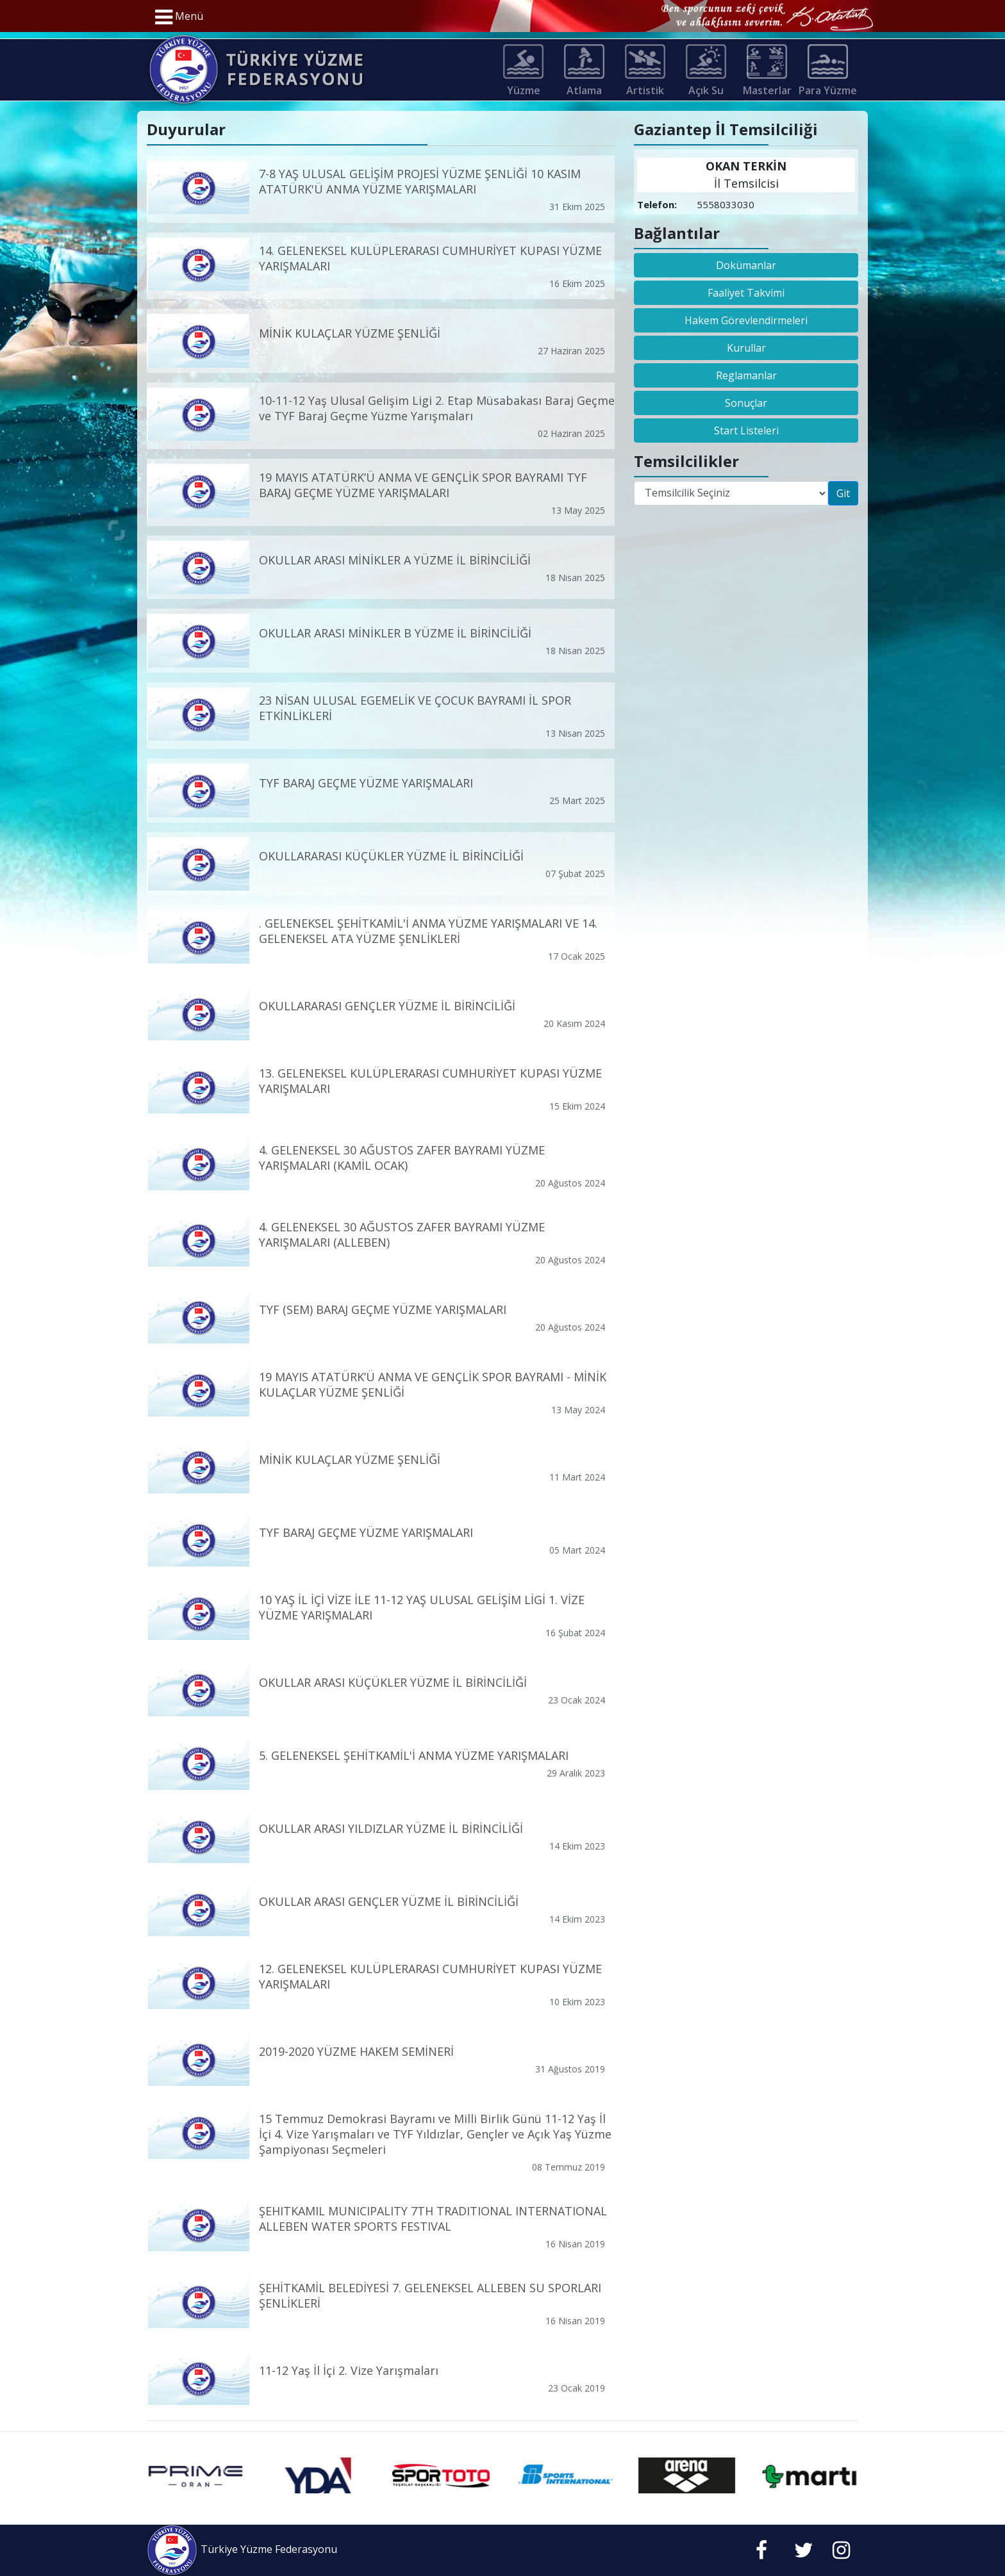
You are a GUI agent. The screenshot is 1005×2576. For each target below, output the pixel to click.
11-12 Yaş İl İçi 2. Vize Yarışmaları (348, 2370)
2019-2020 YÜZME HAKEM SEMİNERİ (356, 2051)
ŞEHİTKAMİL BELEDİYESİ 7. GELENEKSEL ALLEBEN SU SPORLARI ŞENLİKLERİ (430, 2295)
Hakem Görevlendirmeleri (746, 320)
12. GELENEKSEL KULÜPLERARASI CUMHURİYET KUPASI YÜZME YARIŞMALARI (430, 1976)
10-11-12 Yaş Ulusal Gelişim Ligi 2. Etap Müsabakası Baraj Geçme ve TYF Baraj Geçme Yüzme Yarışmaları (437, 408)
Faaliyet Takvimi (746, 293)
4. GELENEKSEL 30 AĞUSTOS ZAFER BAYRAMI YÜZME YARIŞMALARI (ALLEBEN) (402, 1233)
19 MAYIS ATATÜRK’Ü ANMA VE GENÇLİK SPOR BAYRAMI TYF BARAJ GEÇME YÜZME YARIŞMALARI (423, 484)
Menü (179, 17)
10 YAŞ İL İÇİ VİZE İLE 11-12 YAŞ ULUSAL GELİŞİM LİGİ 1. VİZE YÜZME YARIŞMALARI (422, 1606)
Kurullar (746, 348)
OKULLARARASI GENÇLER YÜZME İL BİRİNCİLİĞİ (387, 1005)
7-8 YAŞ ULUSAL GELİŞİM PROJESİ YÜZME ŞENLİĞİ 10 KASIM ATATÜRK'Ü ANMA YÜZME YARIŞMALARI (420, 181)
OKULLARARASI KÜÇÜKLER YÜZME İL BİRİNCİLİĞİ (391, 856)
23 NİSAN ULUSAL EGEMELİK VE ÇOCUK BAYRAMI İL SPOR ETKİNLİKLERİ (415, 708)
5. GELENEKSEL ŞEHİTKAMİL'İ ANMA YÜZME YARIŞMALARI (414, 1755)
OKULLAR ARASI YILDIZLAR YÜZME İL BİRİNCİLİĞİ (391, 1828)
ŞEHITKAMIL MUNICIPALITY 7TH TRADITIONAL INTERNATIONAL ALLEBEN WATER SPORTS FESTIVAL (433, 2218)
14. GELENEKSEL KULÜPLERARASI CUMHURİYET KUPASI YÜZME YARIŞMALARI (430, 258)
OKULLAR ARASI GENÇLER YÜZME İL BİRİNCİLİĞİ (389, 1901)
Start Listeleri (746, 430)
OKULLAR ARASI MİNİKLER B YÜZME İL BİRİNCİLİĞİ (395, 633)
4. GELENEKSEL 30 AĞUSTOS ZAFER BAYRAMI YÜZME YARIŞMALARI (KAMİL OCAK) (402, 1157)
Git (843, 493)
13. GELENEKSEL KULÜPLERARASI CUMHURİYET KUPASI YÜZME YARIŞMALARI (430, 1080)
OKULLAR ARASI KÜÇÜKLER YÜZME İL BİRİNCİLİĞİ (393, 1681)
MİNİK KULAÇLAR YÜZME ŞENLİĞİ (349, 333)
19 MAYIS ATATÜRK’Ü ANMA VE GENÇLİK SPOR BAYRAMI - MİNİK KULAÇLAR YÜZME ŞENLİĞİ (432, 1383)
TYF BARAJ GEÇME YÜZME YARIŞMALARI (366, 783)
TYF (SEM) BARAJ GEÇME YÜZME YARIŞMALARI (382, 1309)
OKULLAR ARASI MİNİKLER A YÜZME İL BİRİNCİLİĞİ (395, 559)
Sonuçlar (746, 403)
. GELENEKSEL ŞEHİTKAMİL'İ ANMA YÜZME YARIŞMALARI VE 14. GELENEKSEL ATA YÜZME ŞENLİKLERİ (428, 930)
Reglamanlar (746, 375)
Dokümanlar (746, 265)
